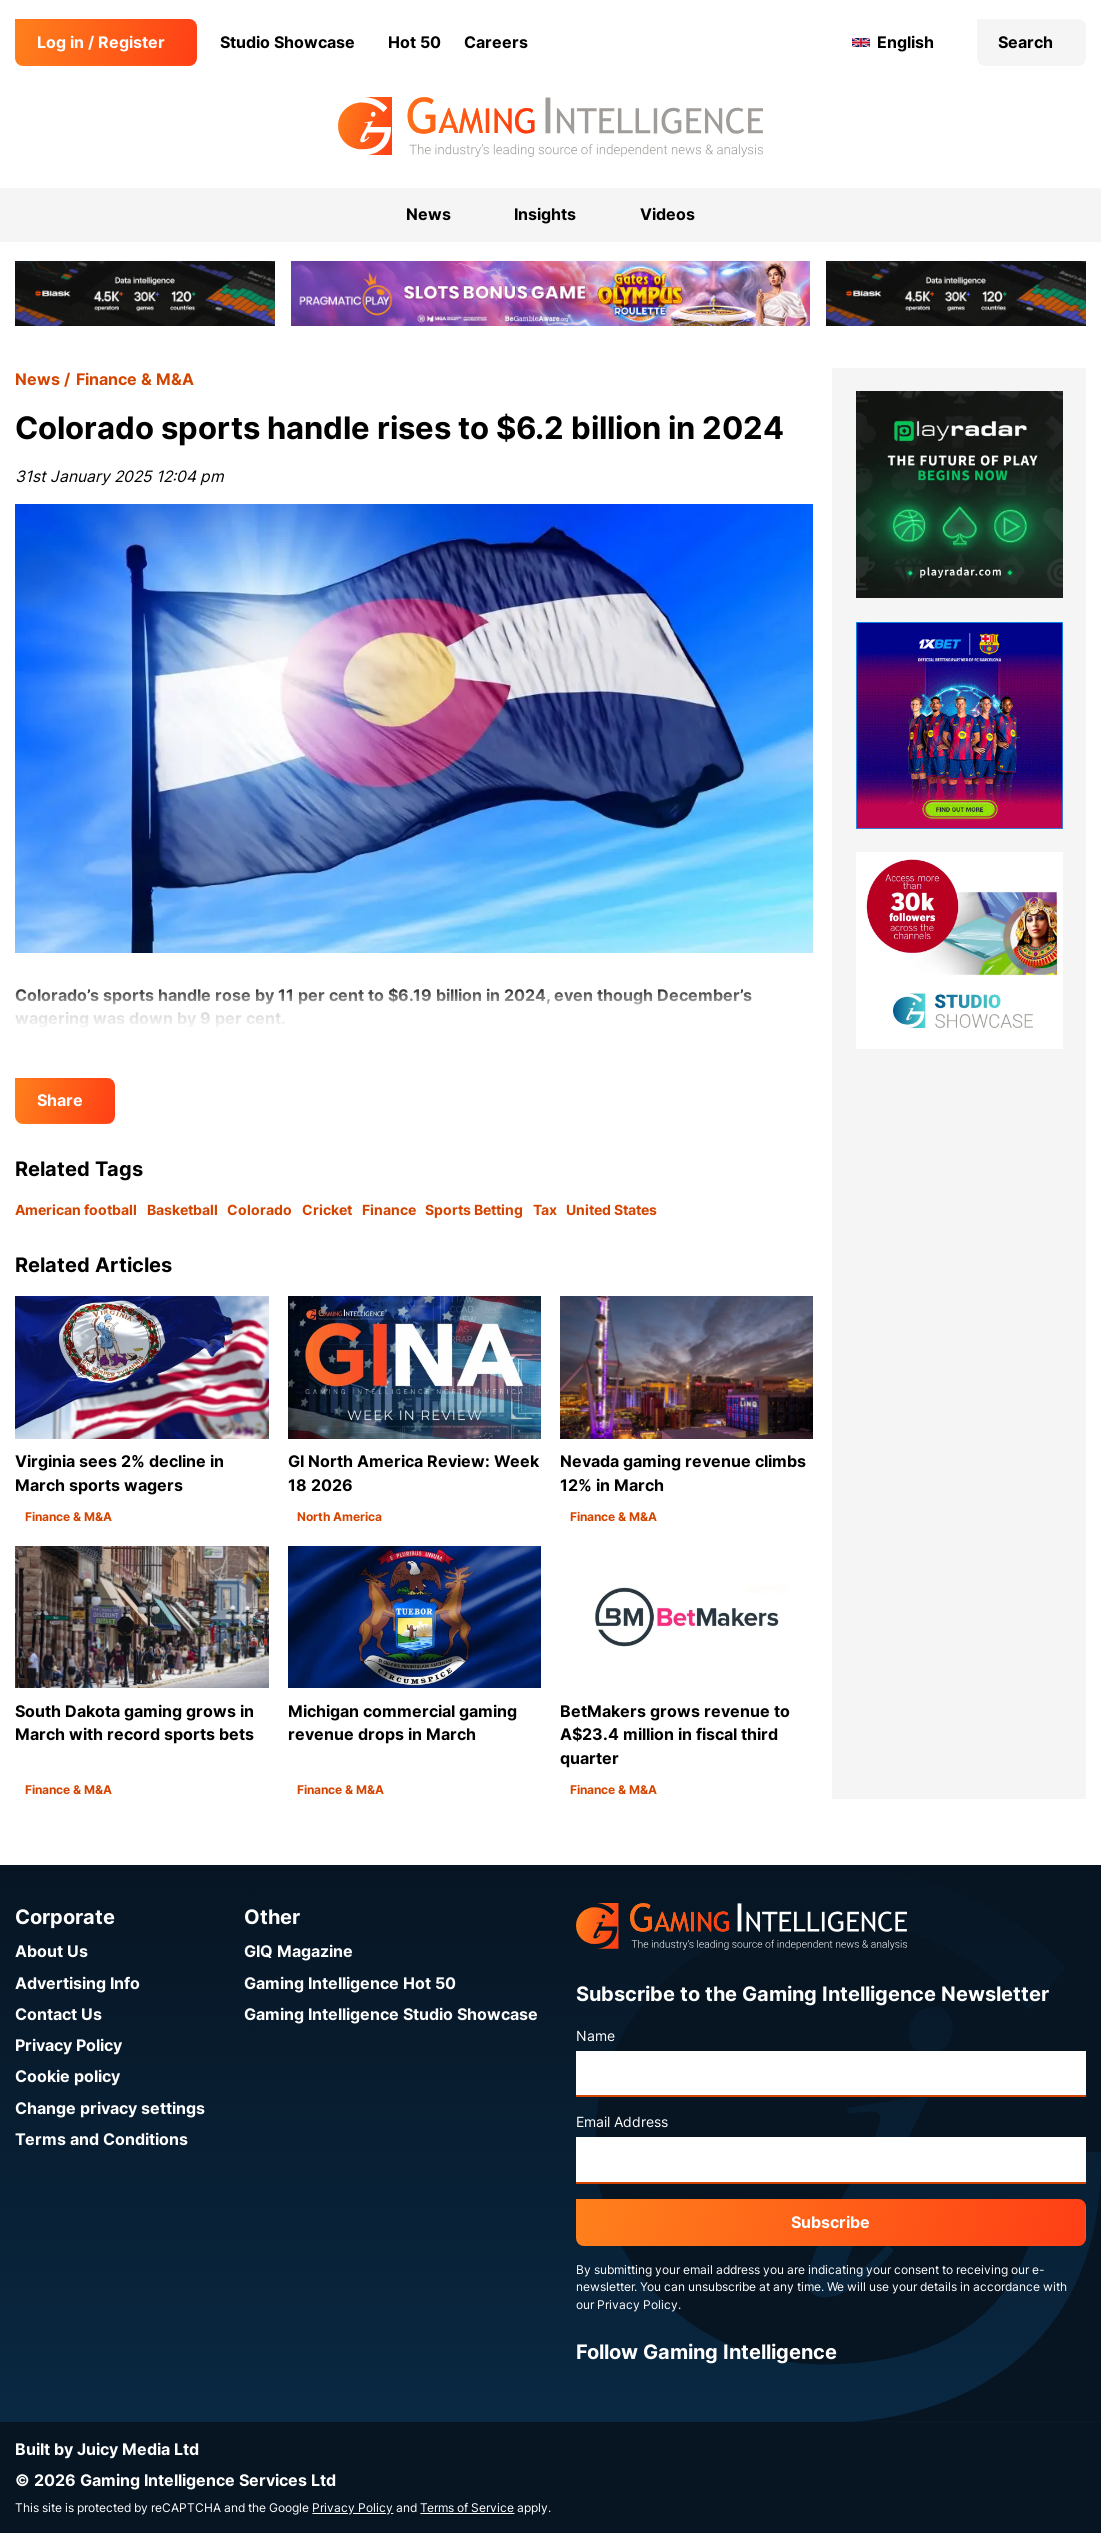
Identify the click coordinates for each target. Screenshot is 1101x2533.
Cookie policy (67, 2076)
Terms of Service (467, 2508)
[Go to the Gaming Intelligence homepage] (550, 127)
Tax (545, 1210)
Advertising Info (77, 1983)
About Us (51, 1951)
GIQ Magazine (298, 1951)
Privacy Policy (68, 2045)
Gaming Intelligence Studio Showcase (391, 2014)
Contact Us (58, 2014)
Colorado (259, 1210)
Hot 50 (414, 42)
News (37, 379)
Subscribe (830, 2222)
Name (595, 2036)
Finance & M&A (135, 379)
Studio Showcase (287, 42)
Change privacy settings (110, 2108)
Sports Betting (474, 1210)
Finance (389, 1210)
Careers (496, 42)
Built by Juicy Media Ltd (107, 2449)
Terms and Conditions (101, 2139)
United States (611, 1210)
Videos (667, 214)
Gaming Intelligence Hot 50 (350, 1983)
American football (76, 1210)
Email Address (622, 2122)
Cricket (327, 1210)
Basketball (182, 1210)
